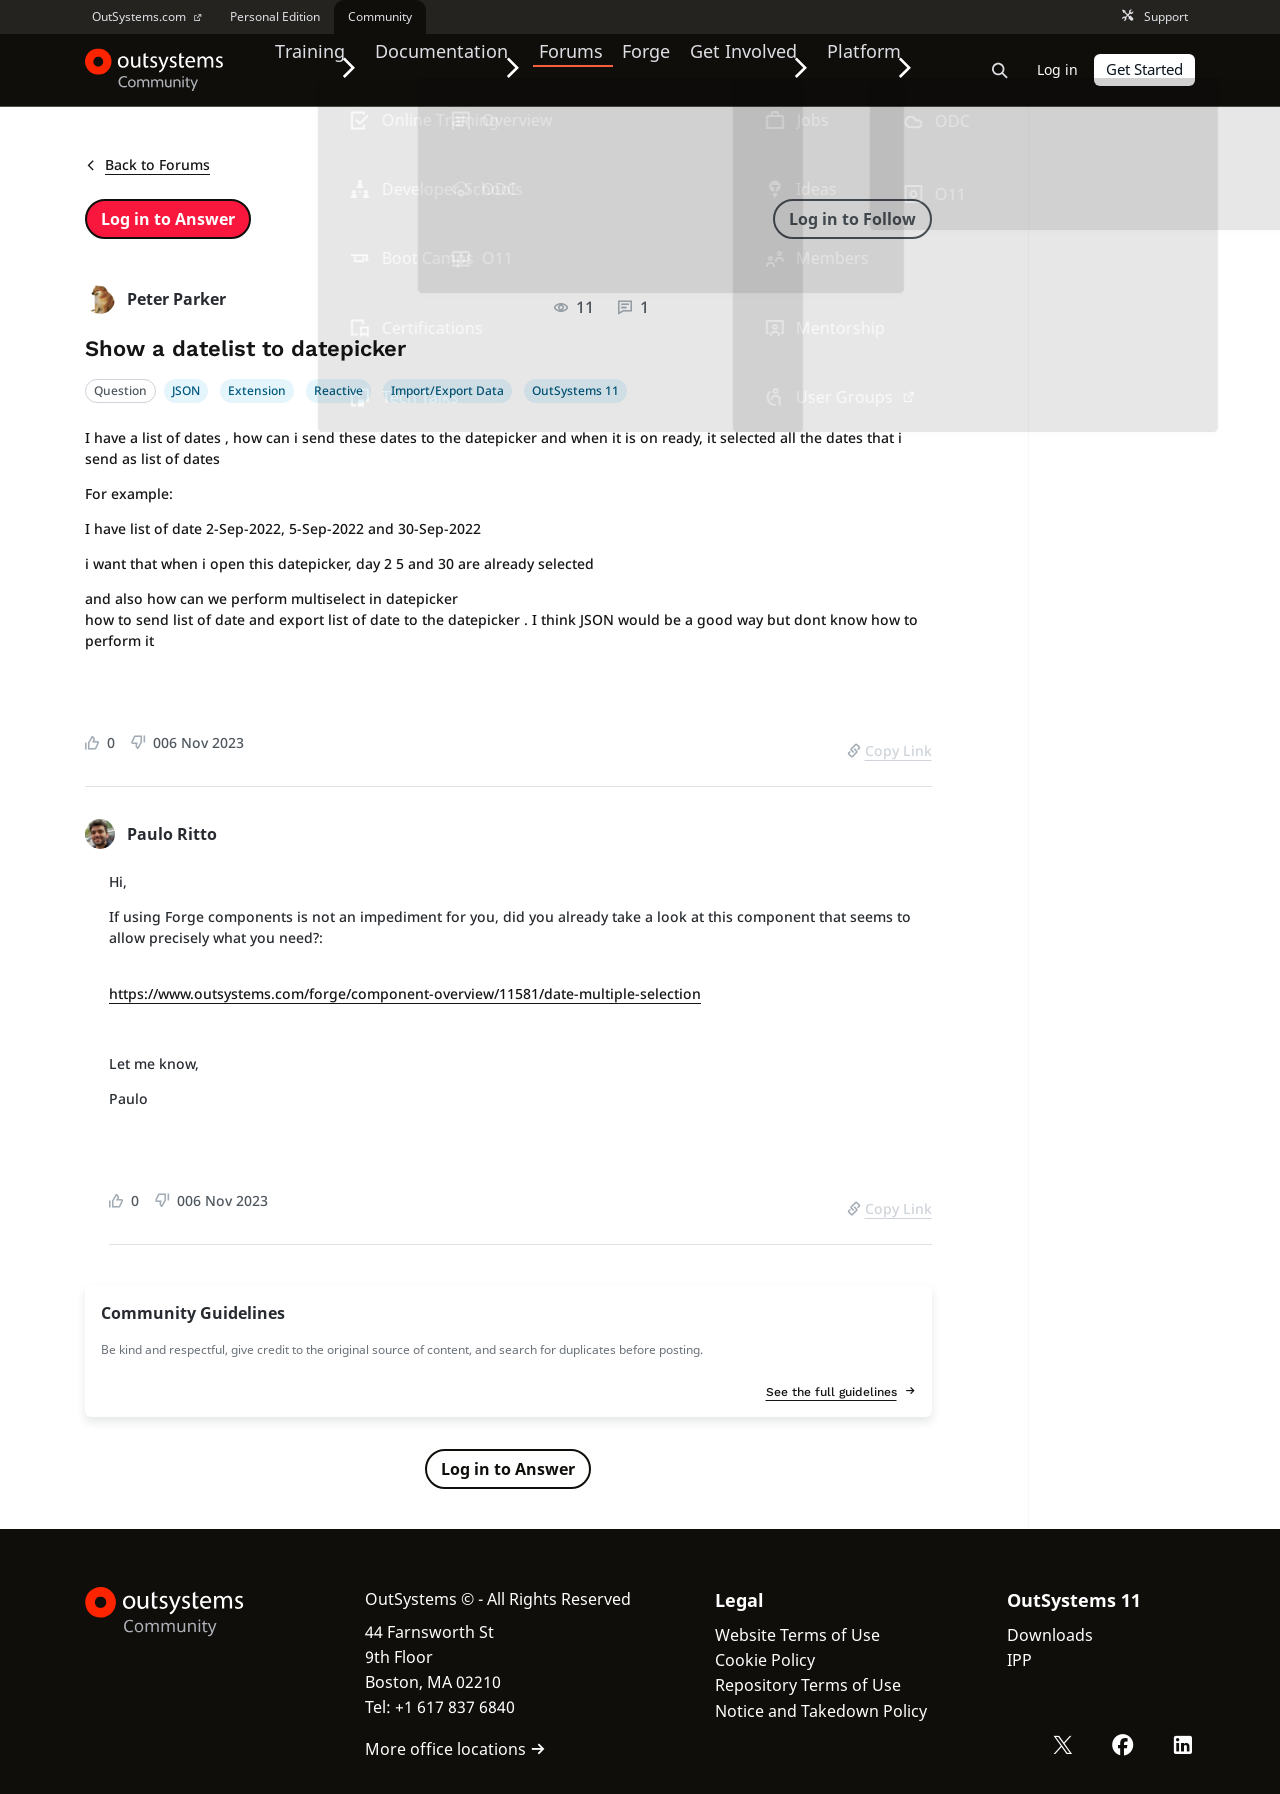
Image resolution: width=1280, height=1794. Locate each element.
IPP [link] (1019, 1660)
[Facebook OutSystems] (1126, 1747)
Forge (657, 69)
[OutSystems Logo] (185, 1612)
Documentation (448, 69)
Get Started (1145, 69)
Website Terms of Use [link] (797, 1635)
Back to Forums (147, 164)
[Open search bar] (1001, 70)
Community (380, 16)
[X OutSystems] (1068, 1747)
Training (312, 69)
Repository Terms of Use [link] (808, 1685)
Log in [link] (1058, 69)
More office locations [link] (455, 1749)
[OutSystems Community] (154, 70)
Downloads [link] (1050, 1635)
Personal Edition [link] (275, 16)
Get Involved (750, 69)
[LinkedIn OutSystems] (1184, 1747)
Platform (876, 69)
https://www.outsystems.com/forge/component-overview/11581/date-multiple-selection (405, 993)
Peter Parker (176, 299)
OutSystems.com (147, 16)
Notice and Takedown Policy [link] (821, 1711)
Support (1155, 17)
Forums (582, 69)
